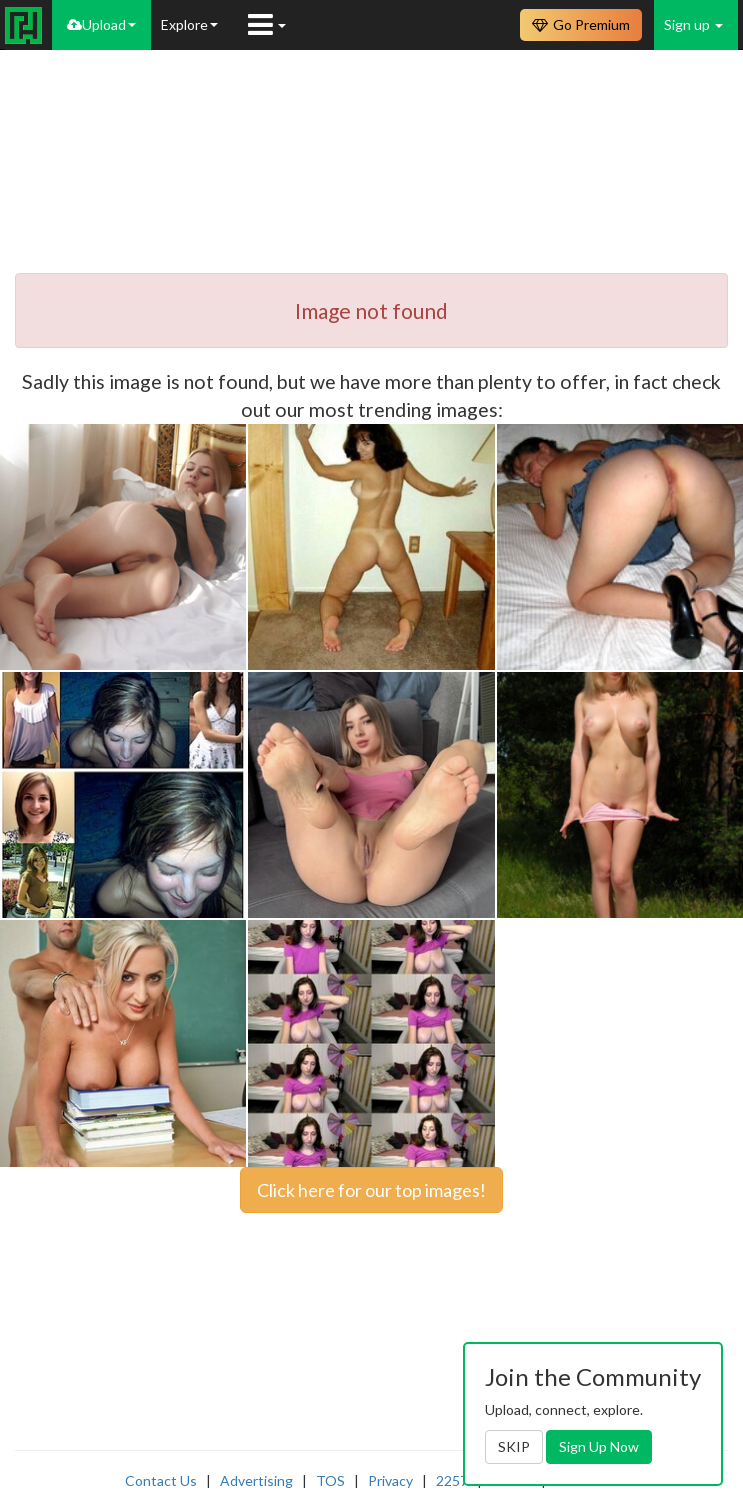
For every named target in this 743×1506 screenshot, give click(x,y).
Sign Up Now (599, 1446)
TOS (330, 1480)
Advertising (256, 1480)
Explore (189, 24)
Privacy (390, 1480)
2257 (452, 1480)
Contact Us (161, 1480)
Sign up (693, 24)
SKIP (514, 1446)
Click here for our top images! (371, 1190)
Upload (101, 24)
